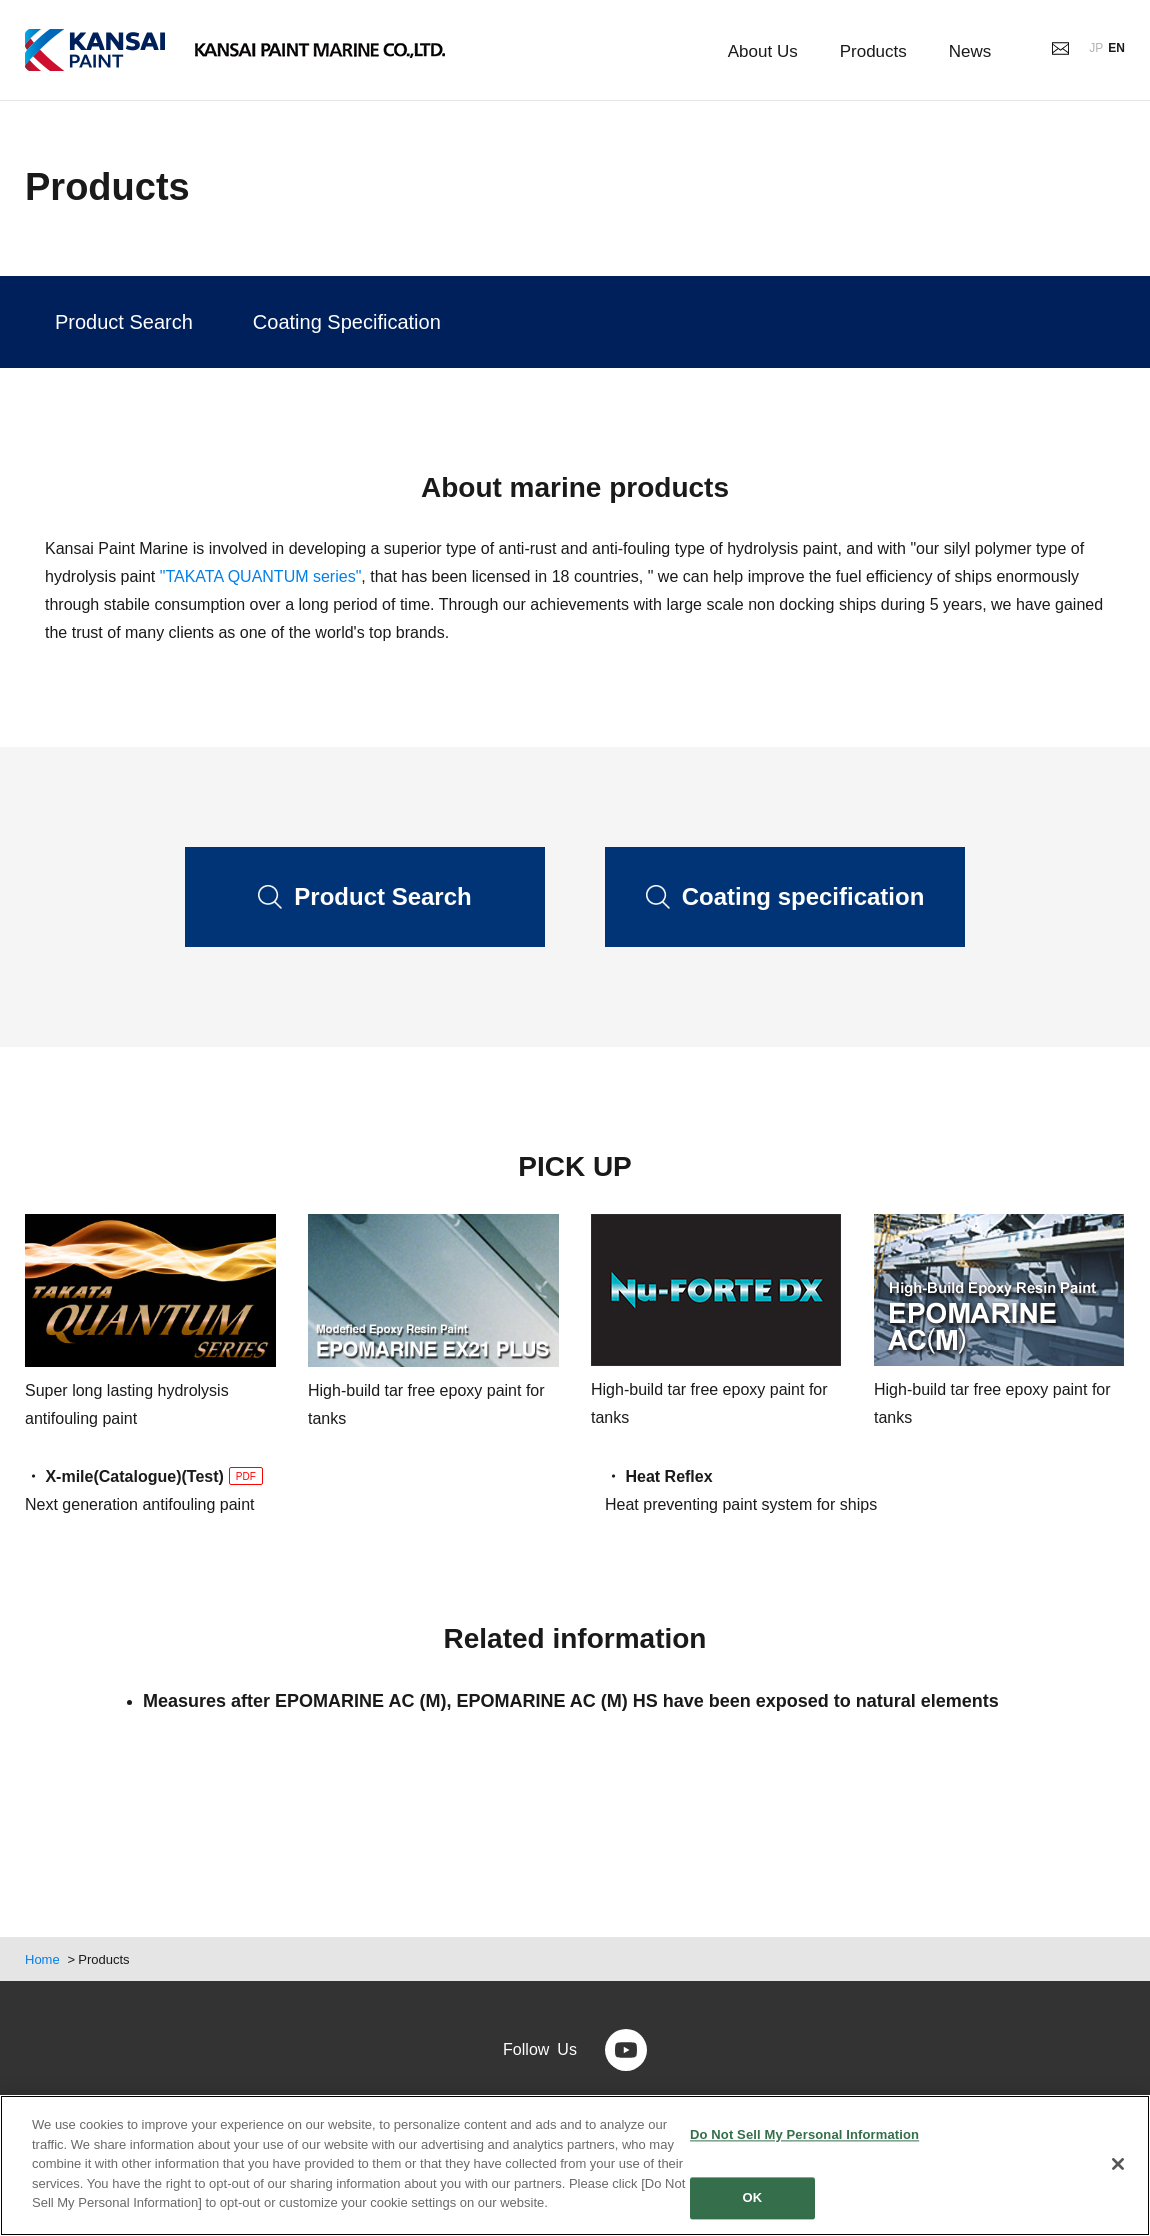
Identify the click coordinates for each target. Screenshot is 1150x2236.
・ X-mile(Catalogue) (103, 1476)
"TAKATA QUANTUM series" (261, 576)
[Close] (1118, 2164)
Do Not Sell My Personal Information (804, 2134)
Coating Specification (347, 322)
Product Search (124, 322)
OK (753, 2198)
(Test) (221, 1477)
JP (1096, 48)
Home (42, 1959)
